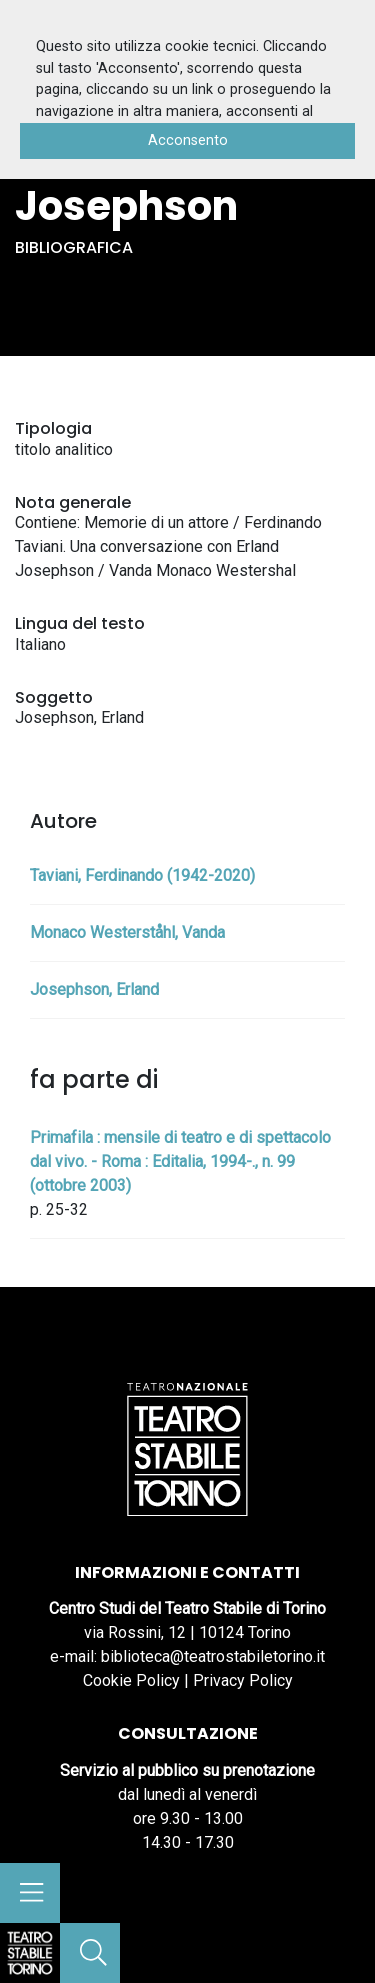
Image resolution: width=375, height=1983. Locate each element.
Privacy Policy (243, 1680)
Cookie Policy (131, 1680)
